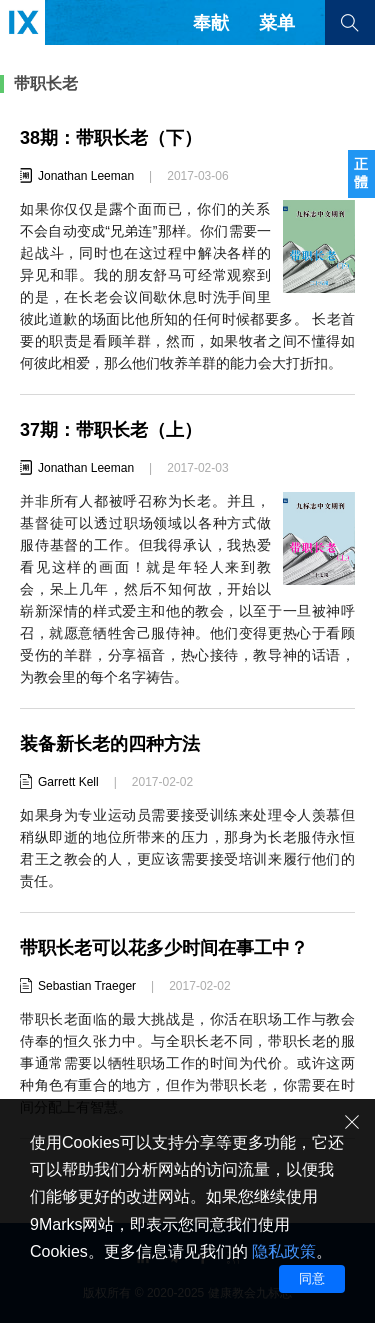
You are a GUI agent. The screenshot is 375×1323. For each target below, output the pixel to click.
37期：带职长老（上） (111, 430)
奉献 (211, 23)
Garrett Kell (68, 782)
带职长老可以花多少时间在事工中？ (164, 948)
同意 (312, 1278)
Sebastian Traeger (87, 986)
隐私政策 (284, 1251)
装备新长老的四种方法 (110, 744)
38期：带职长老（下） (111, 138)
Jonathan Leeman (86, 176)
